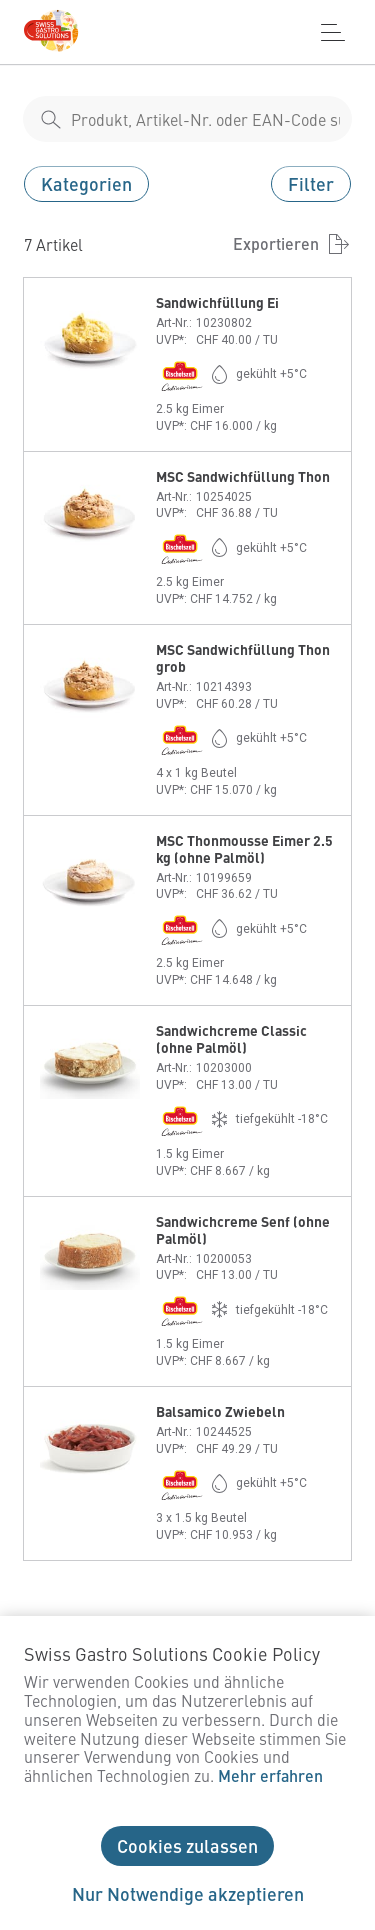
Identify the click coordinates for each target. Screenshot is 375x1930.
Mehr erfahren (270, 1775)
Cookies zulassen (187, 1845)
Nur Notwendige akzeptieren (188, 1893)
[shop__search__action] (51, 119)
